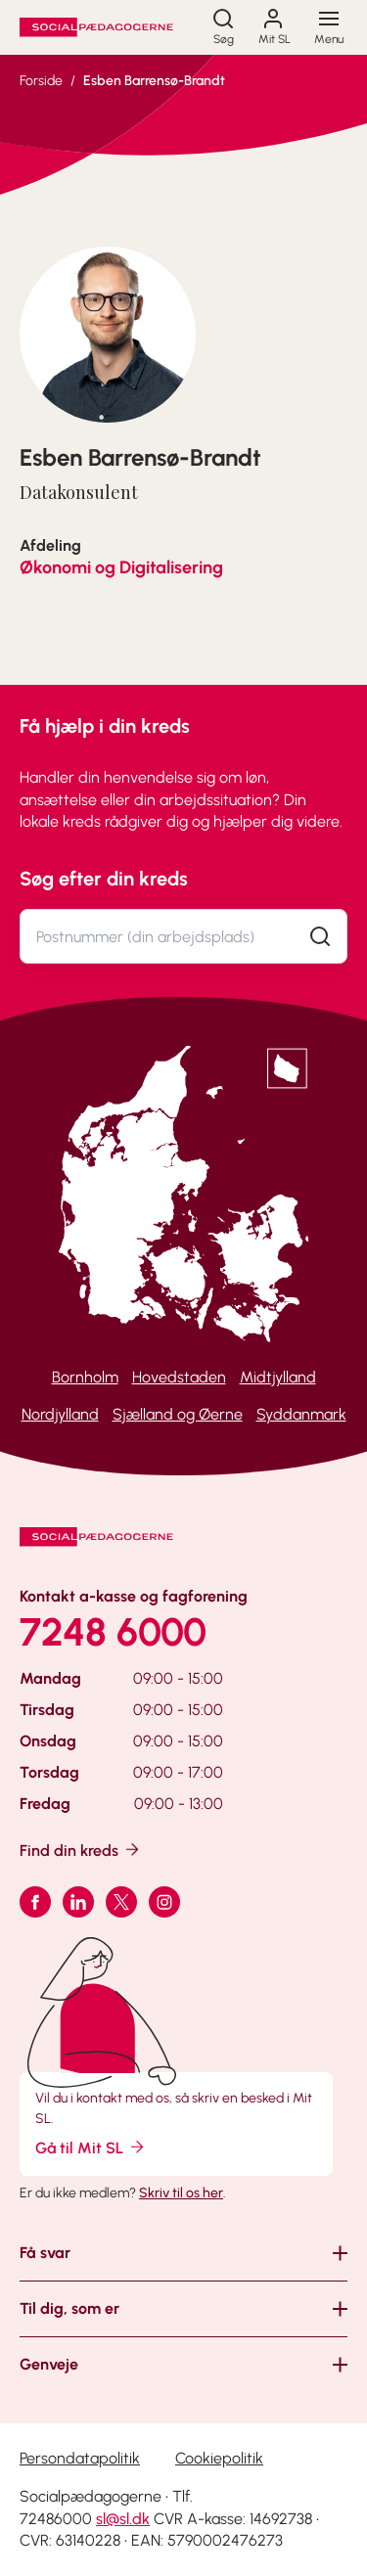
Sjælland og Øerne (178, 1414)
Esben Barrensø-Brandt (154, 80)
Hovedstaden (179, 1377)
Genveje (49, 2364)
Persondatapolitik (80, 2458)
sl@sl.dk (123, 2518)
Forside (41, 80)
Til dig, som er (69, 2308)
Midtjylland (278, 1377)
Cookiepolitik (219, 2458)
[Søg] (223, 27)
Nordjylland (60, 1414)
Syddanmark (301, 1414)
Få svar (45, 2252)
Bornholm (85, 1377)
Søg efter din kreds (104, 878)
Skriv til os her (181, 2193)
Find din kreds (81, 1849)
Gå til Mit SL (91, 2147)
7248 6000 (113, 1631)
